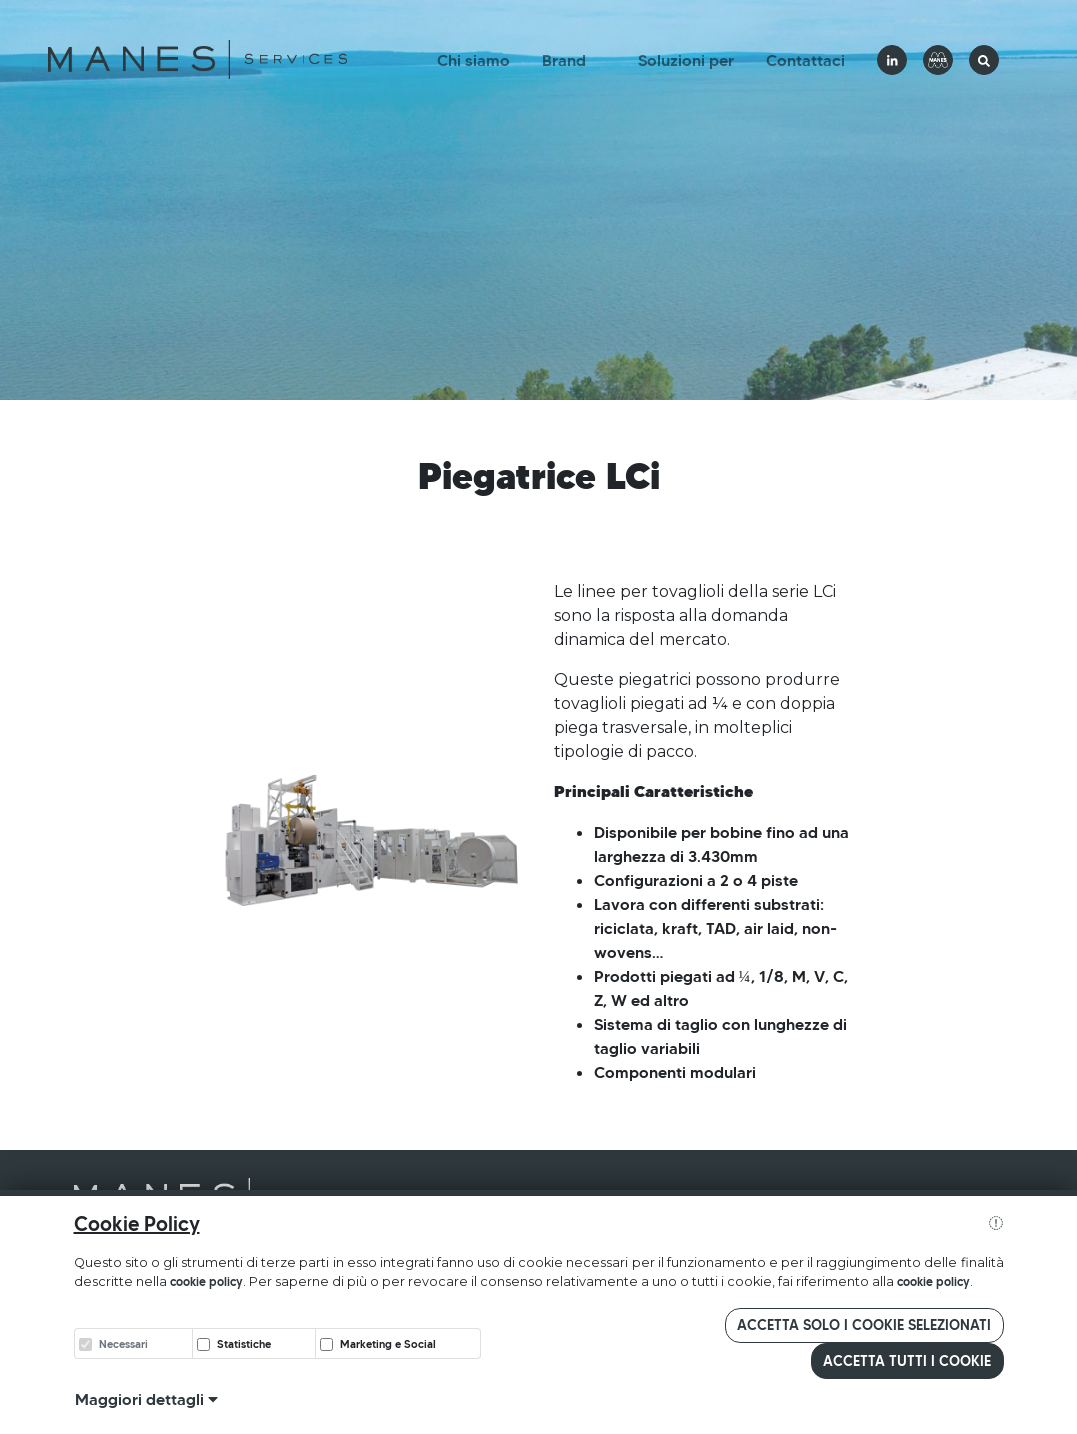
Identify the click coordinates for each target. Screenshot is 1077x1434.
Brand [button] (564, 60)
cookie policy (206, 1281)
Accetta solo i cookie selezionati (864, 1325)
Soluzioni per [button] (686, 60)
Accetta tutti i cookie (907, 1361)
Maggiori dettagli (146, 1399)
